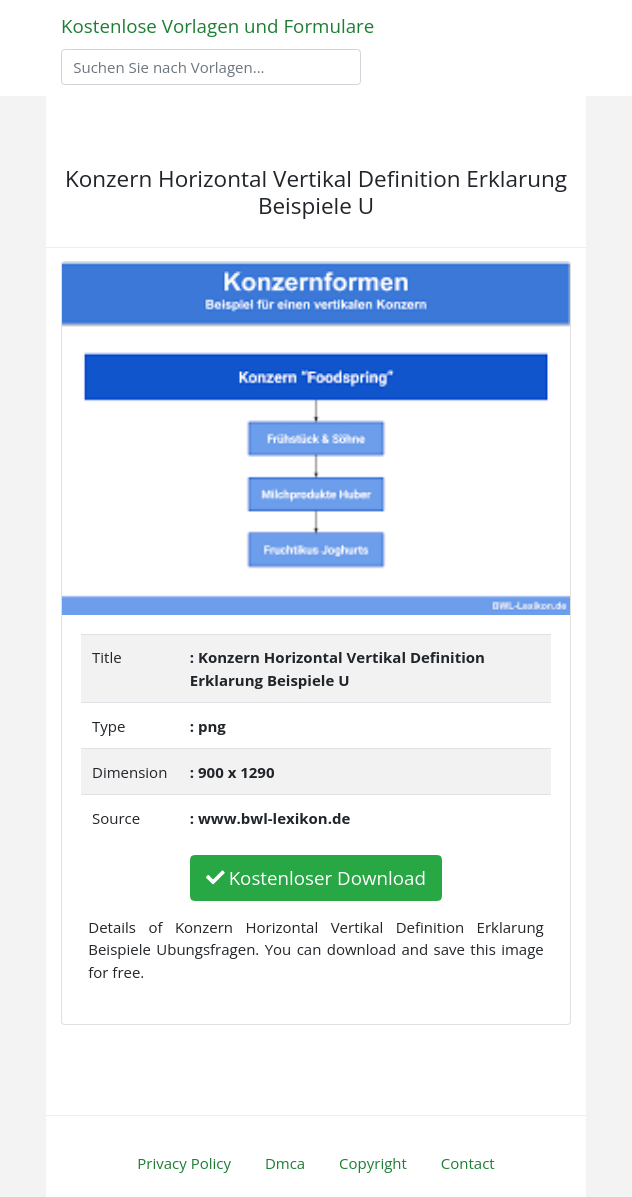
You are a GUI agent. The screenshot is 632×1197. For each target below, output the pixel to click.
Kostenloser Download (316, 877)
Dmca (285, 1163)
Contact (468, 1163)
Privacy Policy (184, 1163)
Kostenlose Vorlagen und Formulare (217, 25)
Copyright (373, 1163)
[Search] (211, 67)
